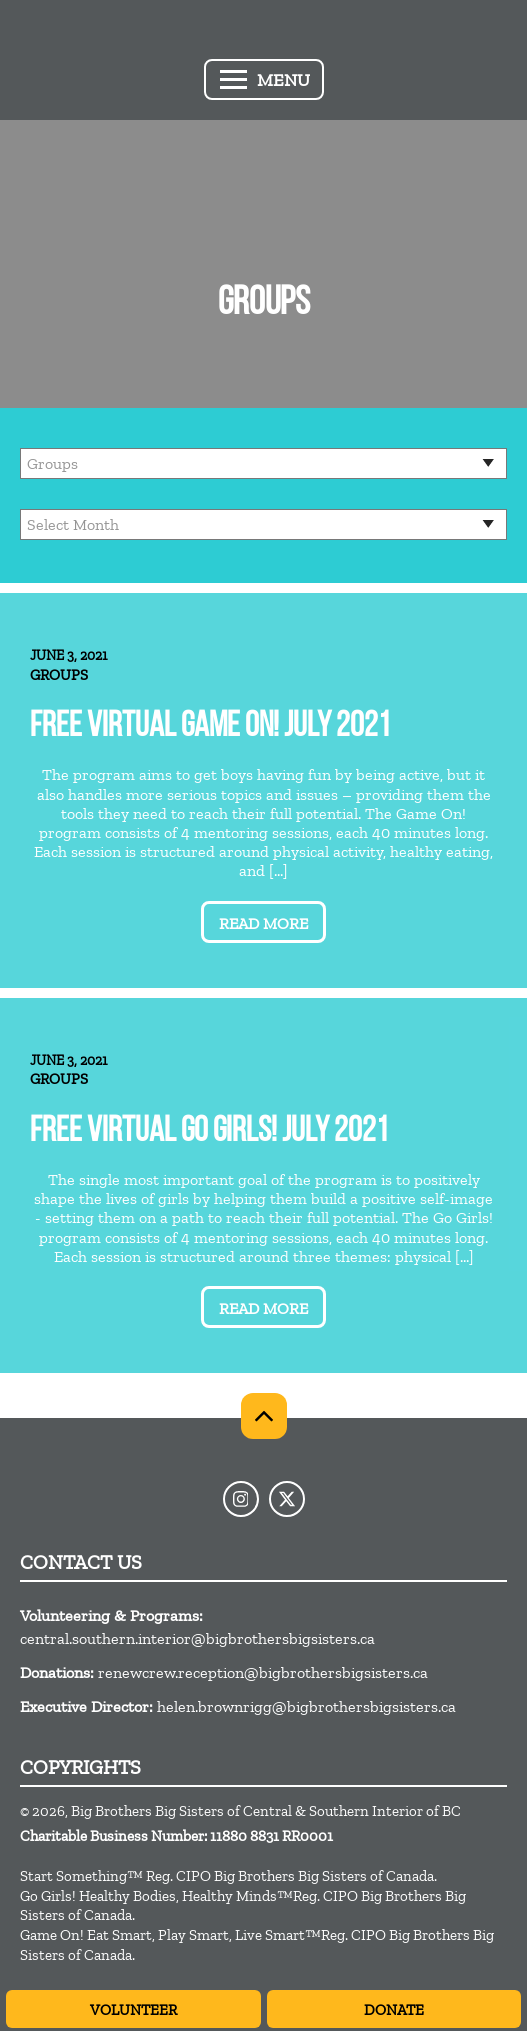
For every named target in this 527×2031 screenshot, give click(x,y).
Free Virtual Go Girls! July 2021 (209, 1132)
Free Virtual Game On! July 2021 (210, 727)
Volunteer (133, 2010)
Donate (394, 2010)
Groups (59, 675)
